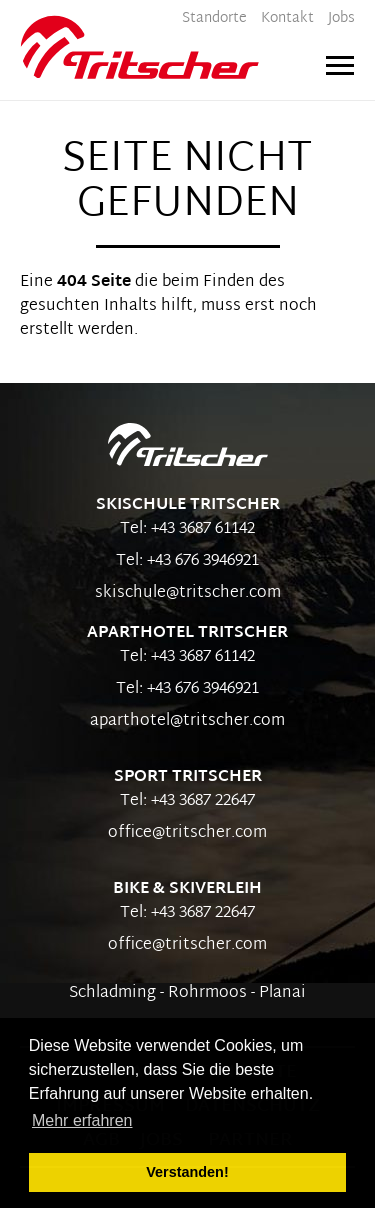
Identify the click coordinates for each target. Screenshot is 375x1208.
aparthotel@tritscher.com (187, 721)
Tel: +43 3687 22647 (187, 801)
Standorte (214, 18)
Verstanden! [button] (187, 1172)
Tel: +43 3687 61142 (187, 529)
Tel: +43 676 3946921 (187, 561)
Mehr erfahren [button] (82, 1120)
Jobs (341, 18)
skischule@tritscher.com (188, 593)
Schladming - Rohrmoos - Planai (187, 993)
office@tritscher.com (187, 833)
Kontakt (287, 18)
